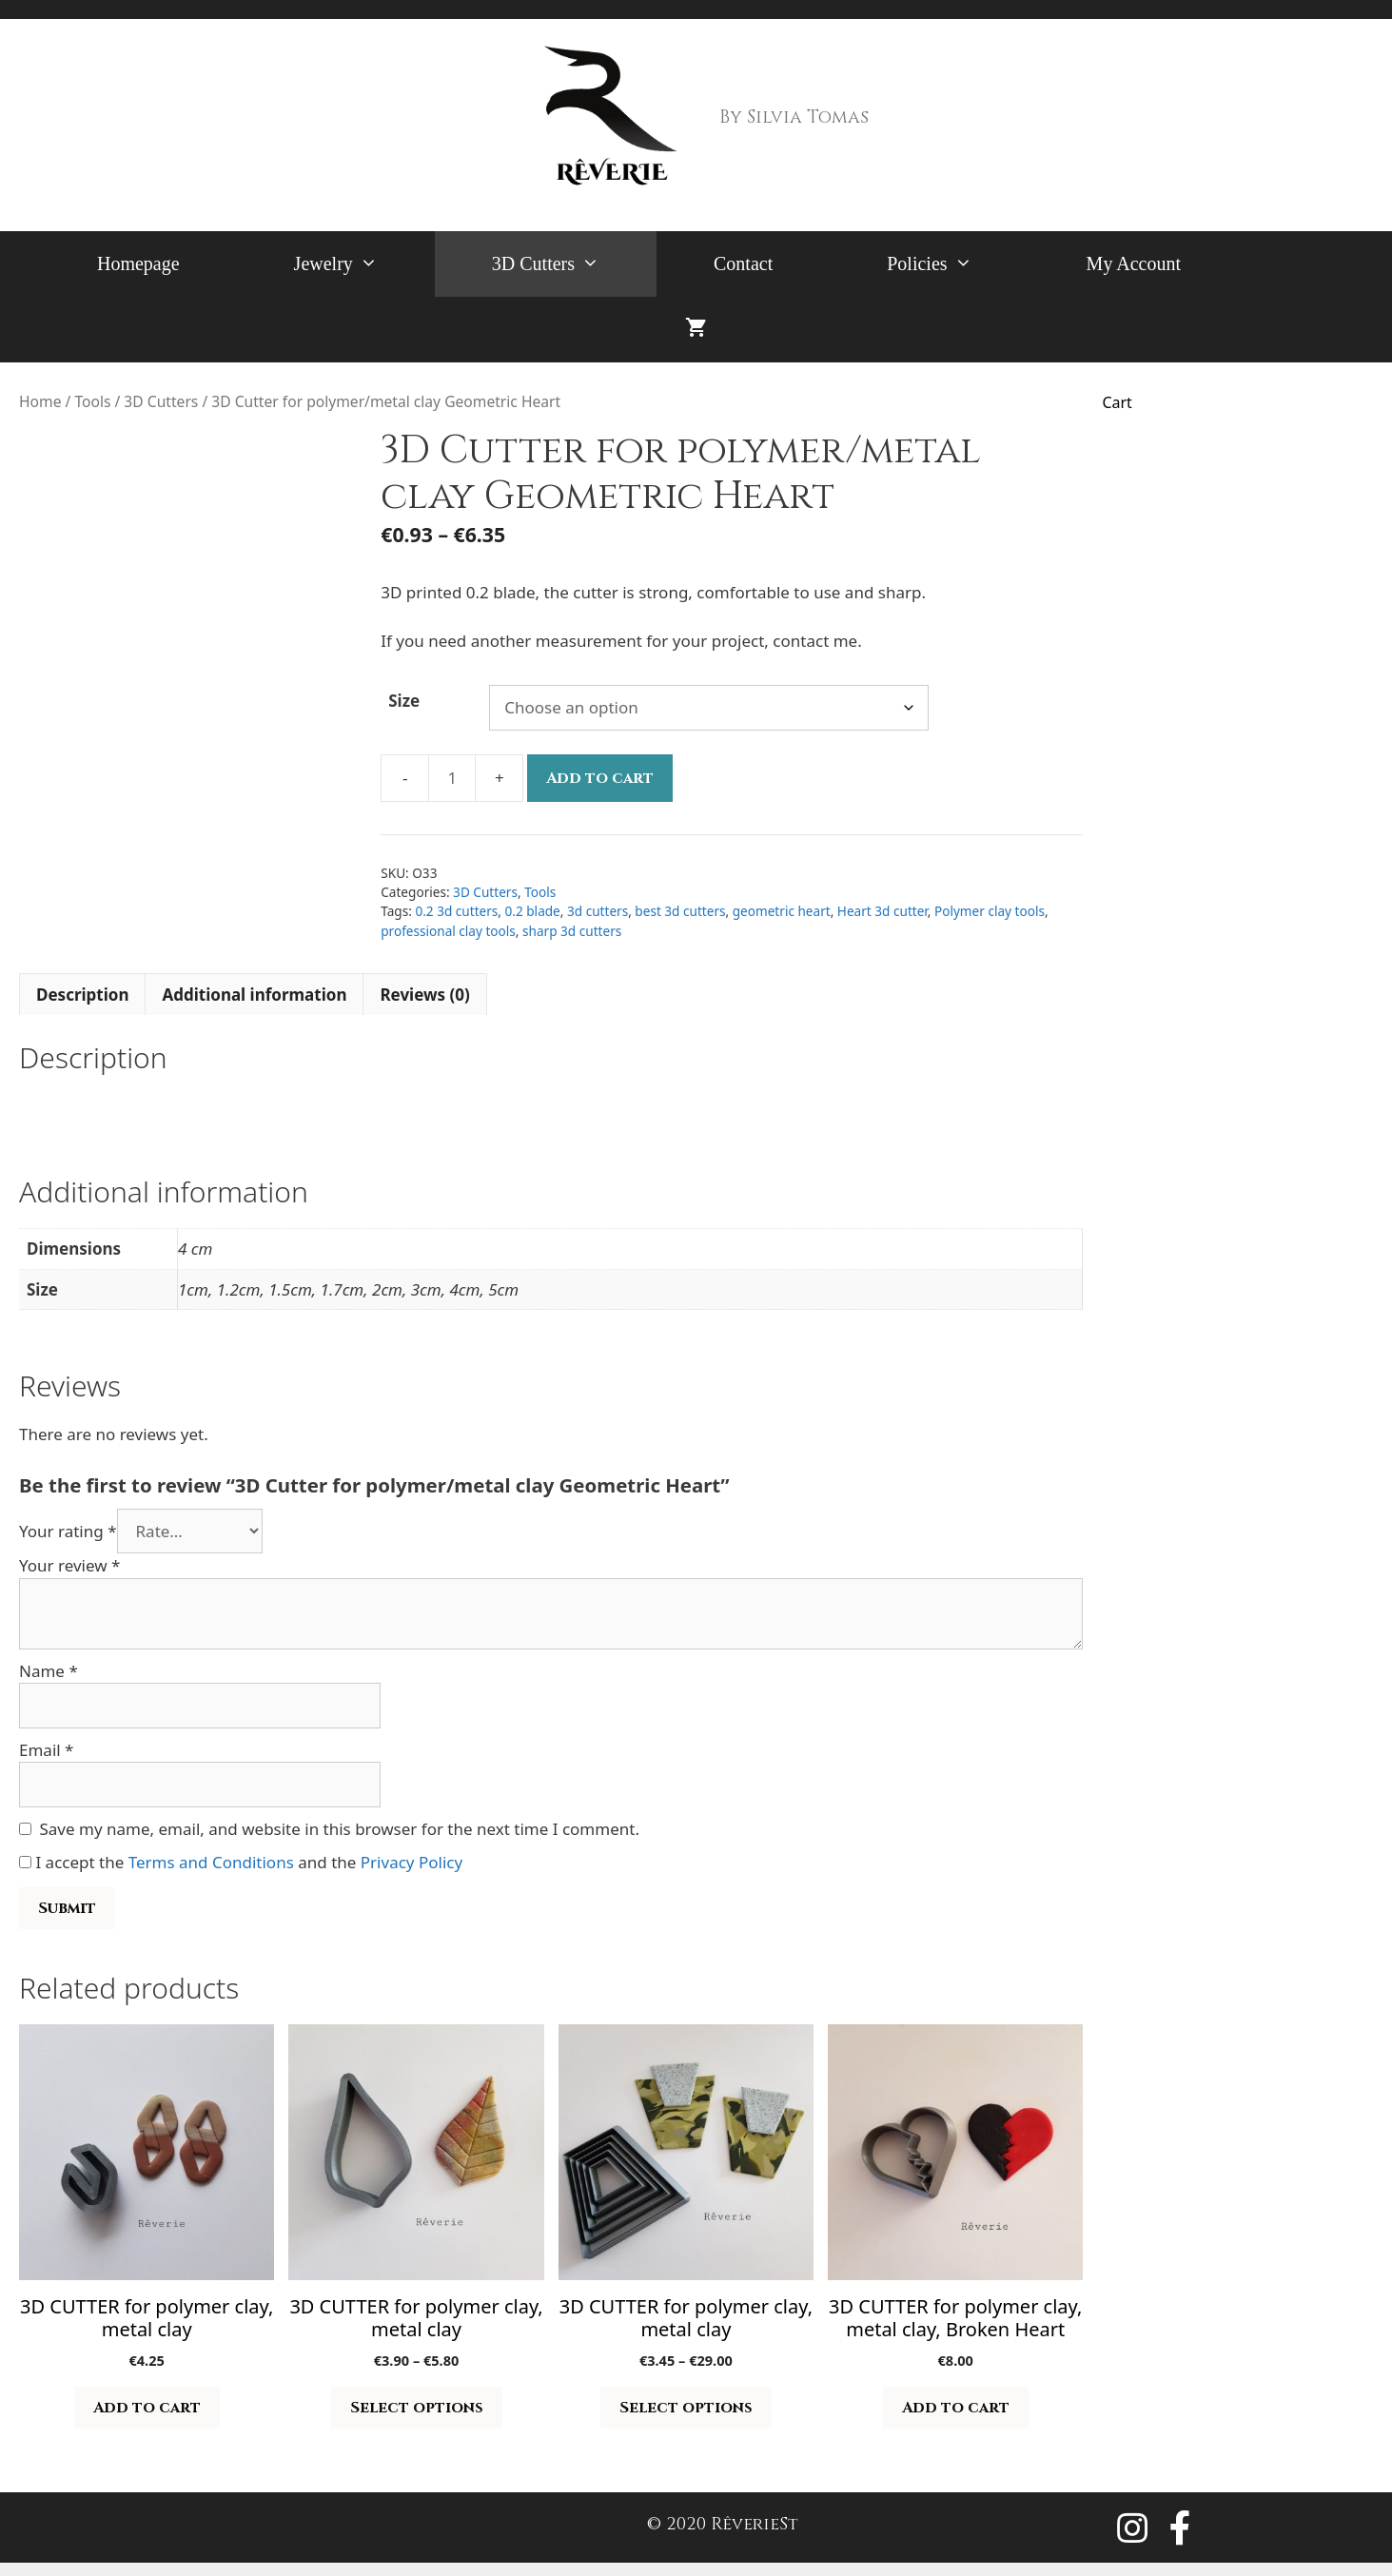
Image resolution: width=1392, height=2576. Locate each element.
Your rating (68, 1531)
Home (40, 401)
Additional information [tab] (254, 994)
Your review (69, 1565)
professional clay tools (448, 931)
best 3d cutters (680, 911)
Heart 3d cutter (882, 911)
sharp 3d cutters (571, 931)
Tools (92, 401)
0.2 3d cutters (456, 911)
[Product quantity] (452, 778)
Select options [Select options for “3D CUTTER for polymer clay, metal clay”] (416, 2407)
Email (46, 1750)
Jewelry (364, 264)
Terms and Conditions (211, 1862)
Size (404, 701)
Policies (958, 264)
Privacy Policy (411, 1862)
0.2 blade (532, 911)
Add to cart (600, 778)
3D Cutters (574, 264)
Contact (743, 263)
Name (48, 1671)
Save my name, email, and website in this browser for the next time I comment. (339, 1829)
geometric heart (782, 911)
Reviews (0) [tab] (424, 994)
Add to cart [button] (147, 2407)
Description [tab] (82, 994)
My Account (1134, 263)
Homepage (138, 263)
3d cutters (597, 911)
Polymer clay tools (989, 911)
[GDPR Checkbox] (25, 1862)
